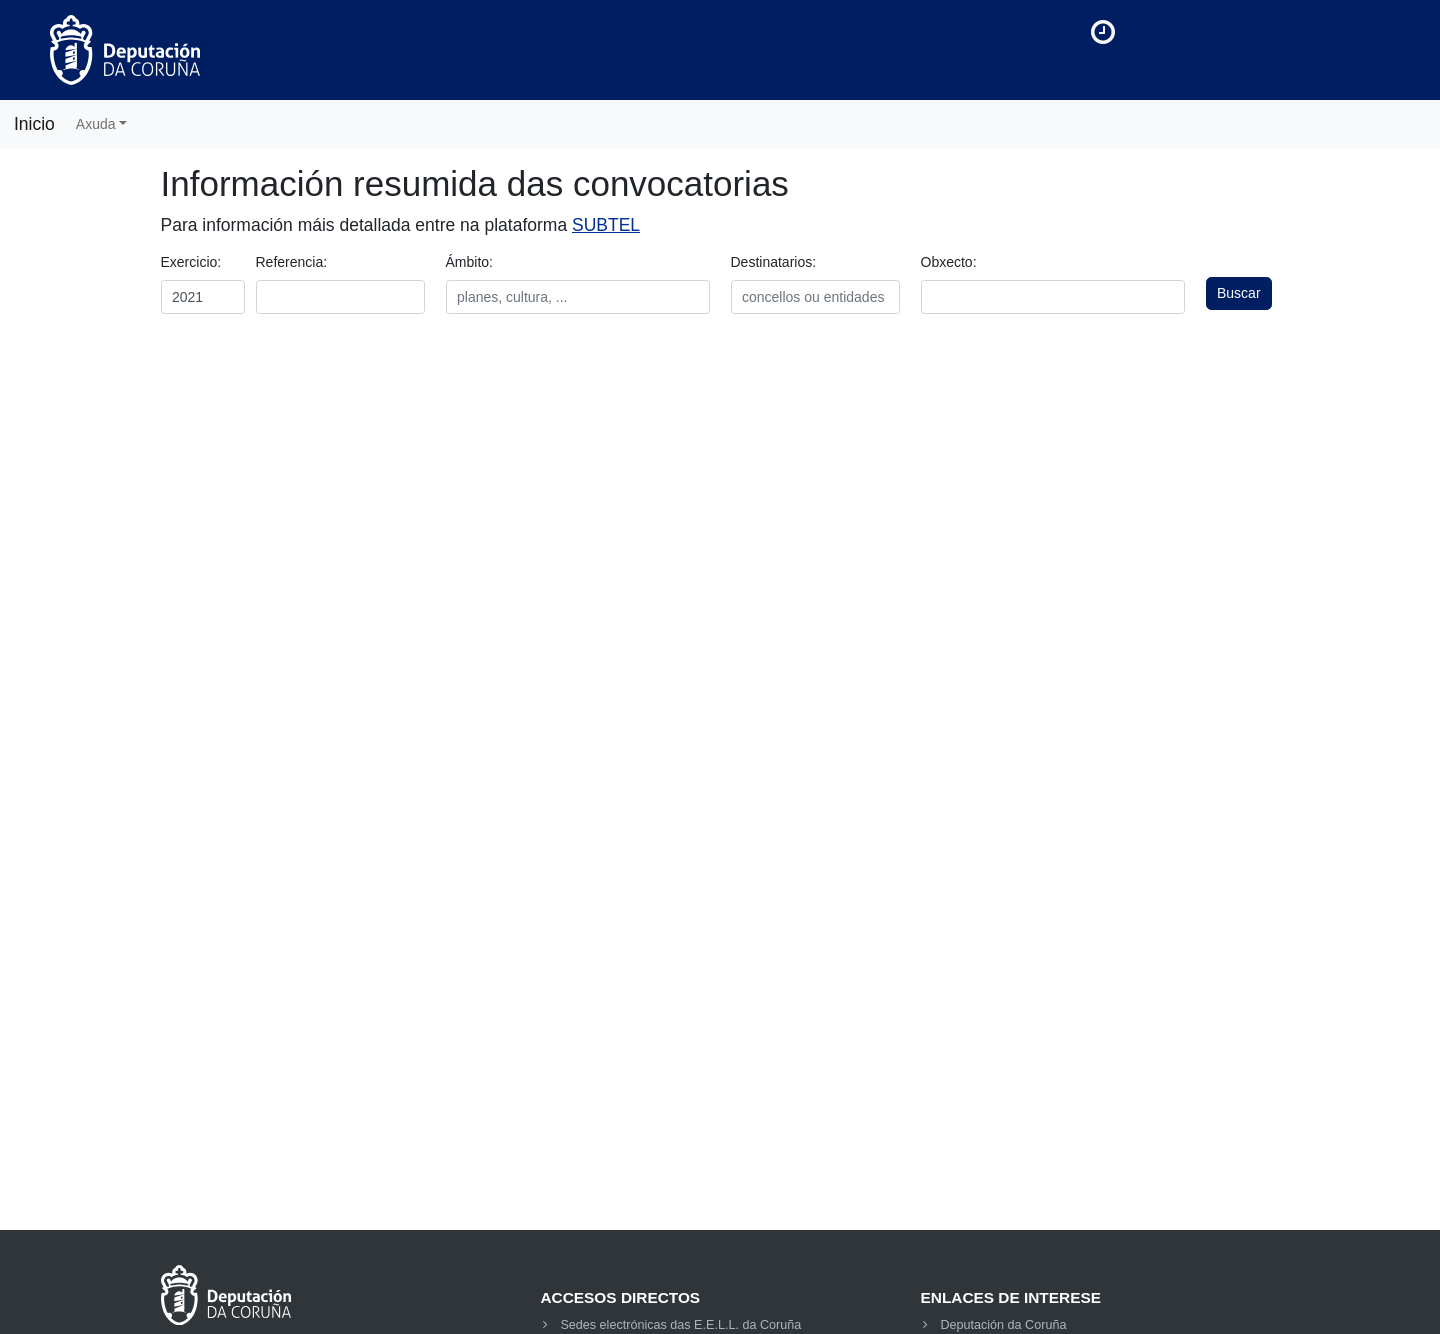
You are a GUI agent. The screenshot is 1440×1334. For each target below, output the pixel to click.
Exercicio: (191, 262)
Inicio (34, 124)
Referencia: (292, 262)
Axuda (96, 124)
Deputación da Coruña (1003, 1325)
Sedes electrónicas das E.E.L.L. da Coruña (680, 1325)
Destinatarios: (774, 262)
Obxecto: (949, 262)
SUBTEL (606, 225)
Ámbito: (469, 262)
